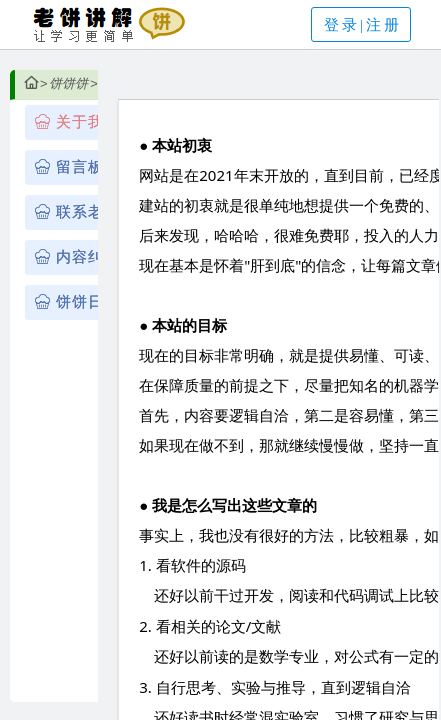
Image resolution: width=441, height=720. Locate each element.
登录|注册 (363, 25)
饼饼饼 (68, 83)
